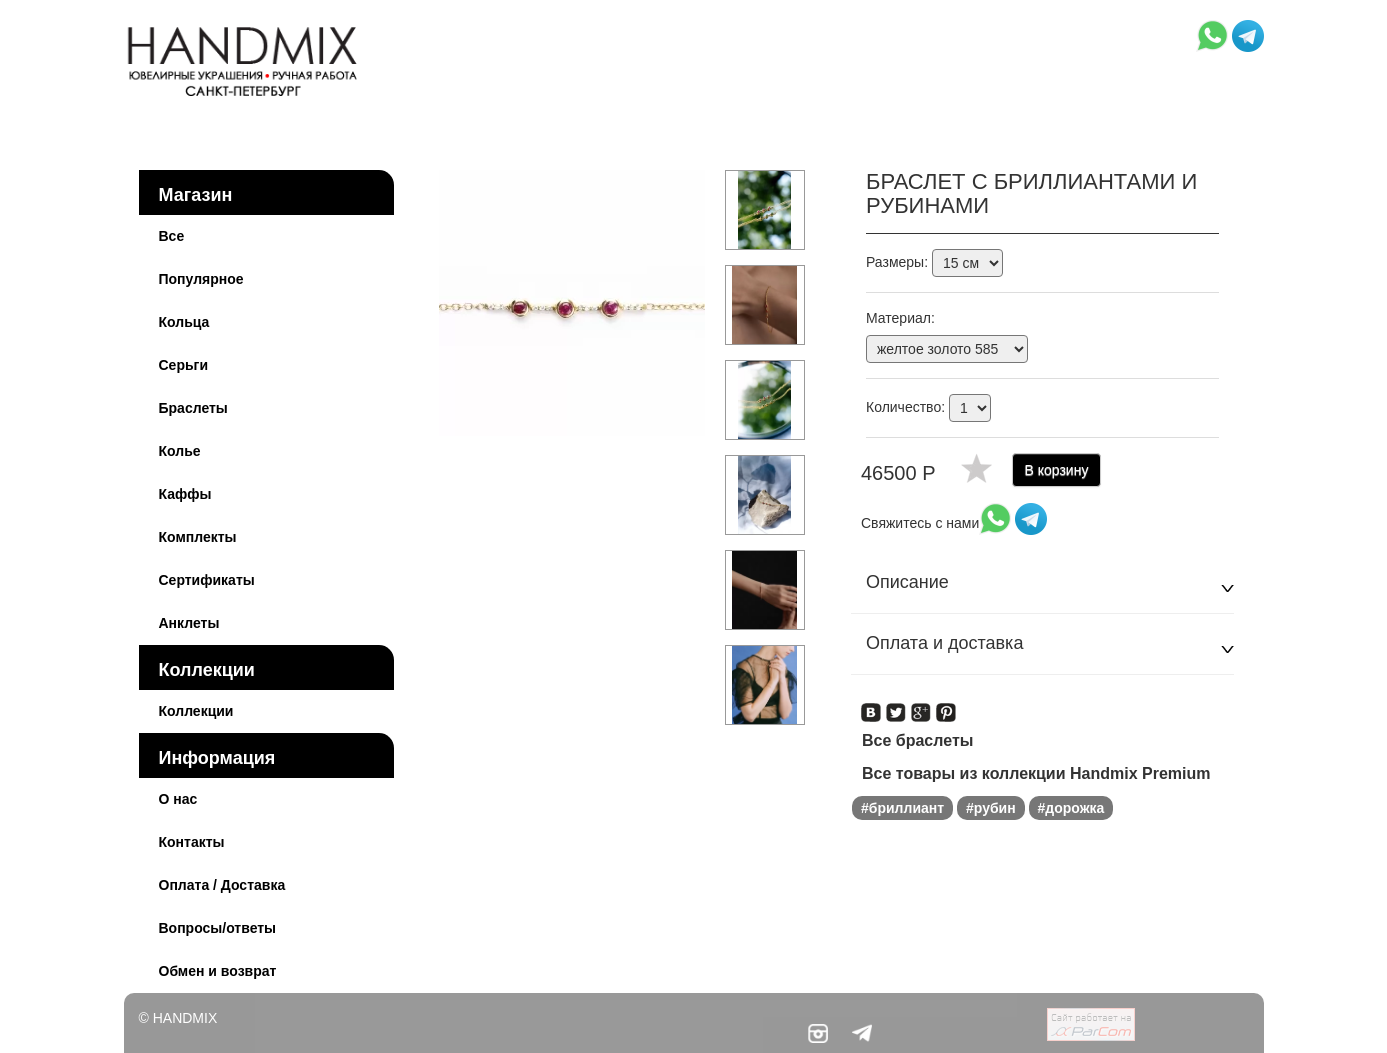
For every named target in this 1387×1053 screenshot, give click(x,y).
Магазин (196, 195)
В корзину (1057, 470)
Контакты (192, 842)
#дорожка (1071, 808)
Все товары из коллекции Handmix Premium (1036, 773)
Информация (217, 758)
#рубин (991, 808)
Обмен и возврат (218, 971)
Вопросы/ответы (218, 928)
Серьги (184, 365)
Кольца (184, 322)
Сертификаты (207, 580)
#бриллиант (902, 808)
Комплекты (198, 537)
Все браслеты (917, 740)
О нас (178, 799)
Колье (180, 451)
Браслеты (193, 408)
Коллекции (207, 670)
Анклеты (189, 623)
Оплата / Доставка (222, 885)
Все (172, 236)
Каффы (185, 494)
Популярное (201, 279)
